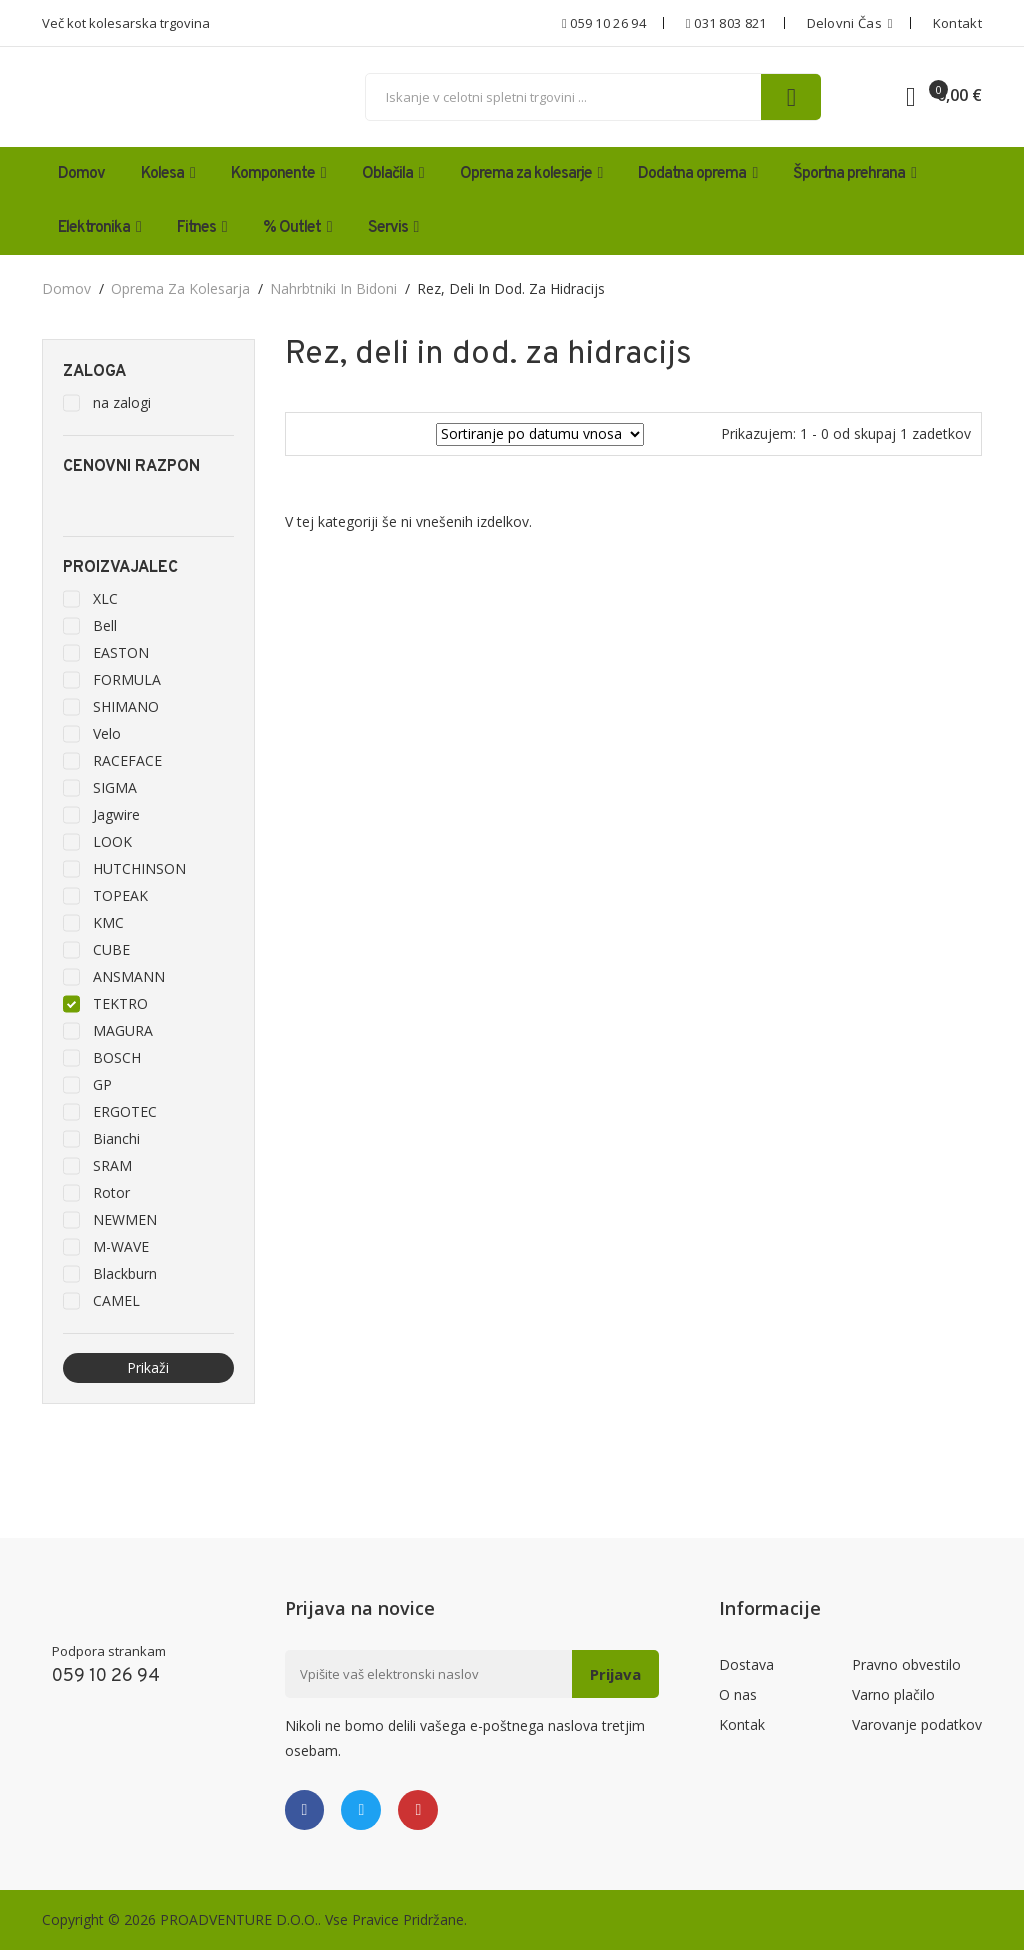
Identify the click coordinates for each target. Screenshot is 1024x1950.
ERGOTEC (125, 1111)
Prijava (615, 1674)
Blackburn (125, 1273)
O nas (738, 1694)
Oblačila (393, 174)
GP (102, 1084)
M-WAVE (121, 1246)
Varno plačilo (893, 1694)
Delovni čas (850, 23)
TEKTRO (120, 1003)
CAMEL (116, 1300)
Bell (105, 625)
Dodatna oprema (697, 174)
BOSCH (117, 1057)
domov (66, 288)
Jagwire (116, 814)
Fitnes (202, 228)
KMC (108, 922)
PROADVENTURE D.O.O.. (240, 1919)
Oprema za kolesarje (531, 174)
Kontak (742, 1724)
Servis (393, 228)
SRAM (112, 1165)
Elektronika (99, 228)
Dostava (746, 1664)
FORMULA (127, 679)
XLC (105, 598)
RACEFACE (127, 760)
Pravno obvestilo (906, 1664)
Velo (107, 733)
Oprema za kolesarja (180, 288)
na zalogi (122, 402)
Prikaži (148, 1367)
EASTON (121, 652)
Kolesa (168, 174)
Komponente (278, 174)
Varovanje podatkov (917, 1724)
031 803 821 (726, 23)
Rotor (111, 1192)
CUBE (111, 949)
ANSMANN (129, 976)
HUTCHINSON (139, 868)
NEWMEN (125, 1219)
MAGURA (123, 1030)
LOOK (112, 841)
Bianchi (116, 1138)
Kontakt (957, 23)
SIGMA (115, 787)
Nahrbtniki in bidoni (333, 288)
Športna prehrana (854, 174)
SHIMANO (126, 706)
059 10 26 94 (604, 23)
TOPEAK (120, 895)
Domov (81, 174)
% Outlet (297, 228)
